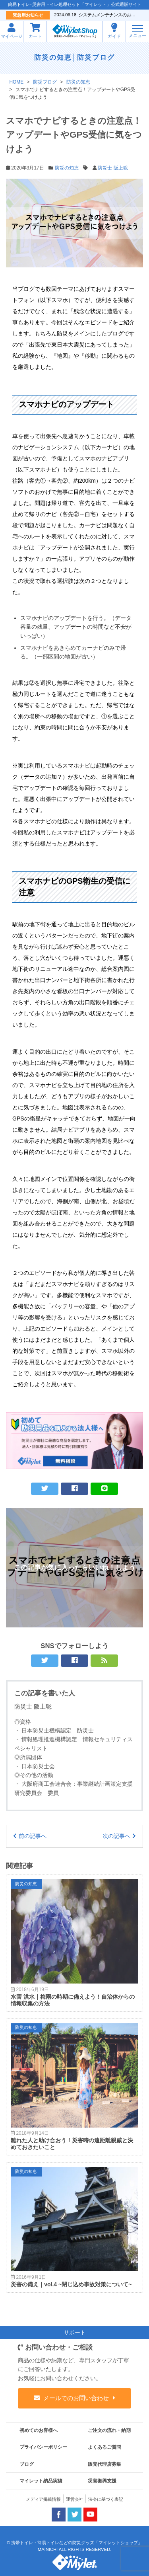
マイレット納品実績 (40, 2481)
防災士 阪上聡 (113, 168)
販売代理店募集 (104, 2464)
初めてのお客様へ (38, 2430)
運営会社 (74, 2499)
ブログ (26, 2464)
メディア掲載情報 (43, 2499)
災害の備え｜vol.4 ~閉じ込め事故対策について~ (71, 2284)
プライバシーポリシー (43, 2447)
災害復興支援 (102, 2481)
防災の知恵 (53, 57)
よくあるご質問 (104, 2447)
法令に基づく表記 (105, 2499)
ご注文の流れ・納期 (109, 2430)
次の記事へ (116, 1836)
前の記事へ (32, 1836)
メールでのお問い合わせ (76, 2398)
